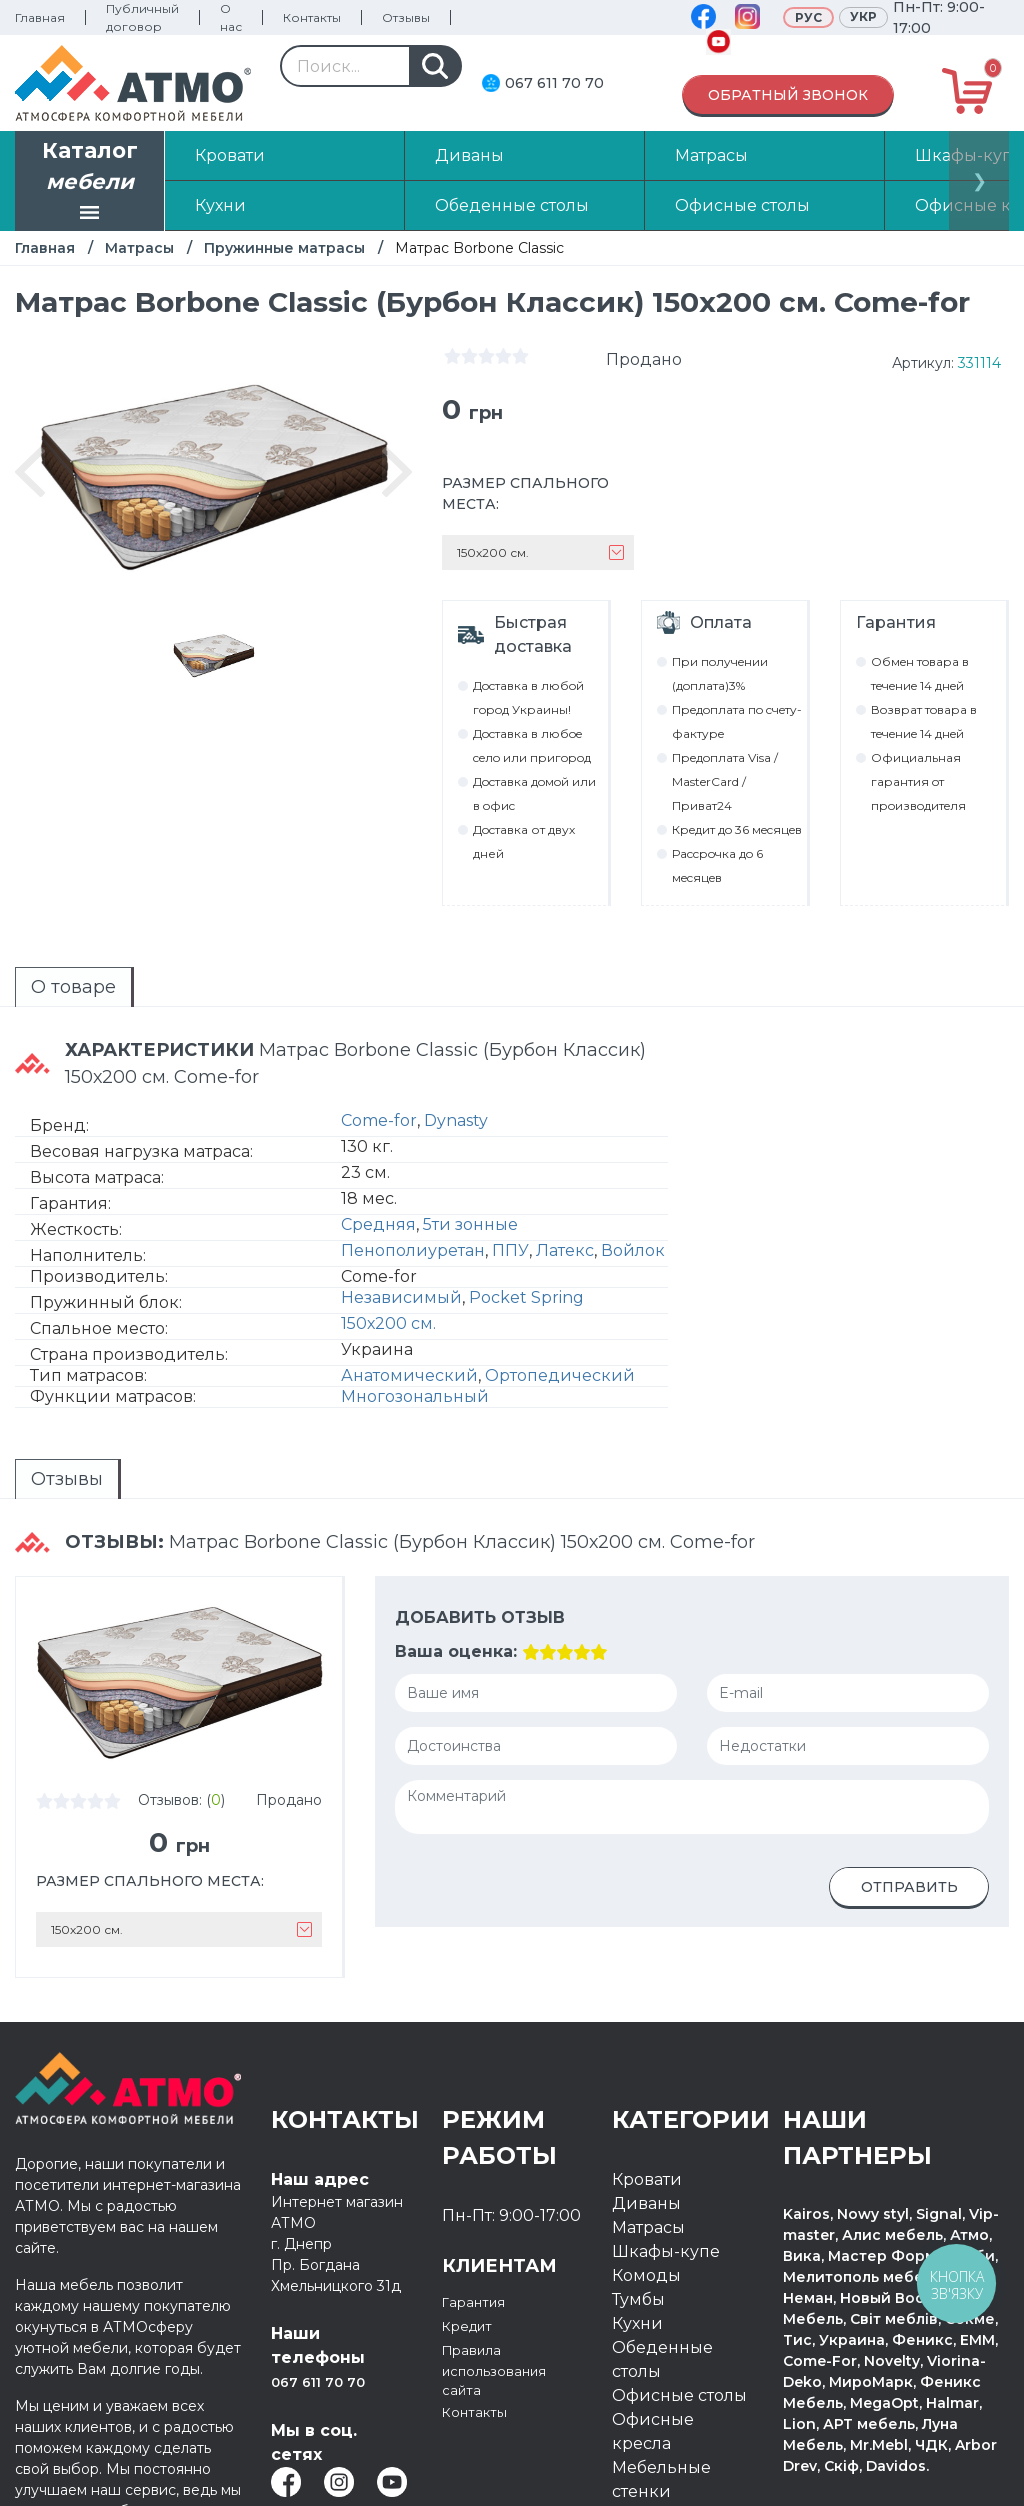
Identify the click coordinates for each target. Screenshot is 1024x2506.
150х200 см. (388, 1323)
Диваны (646, 2203)
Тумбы (638, 2299)
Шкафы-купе (666, 2251)
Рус (808, 17)
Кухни (637, 2323)
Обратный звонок (788, 95)
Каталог (90, 183)
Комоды (646, 2275)
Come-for (379, 1120)
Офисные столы (679, 2395)
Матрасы (139, 248)
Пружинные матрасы (284, 248)
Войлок (633, 1250)
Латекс (565, 1250)
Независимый (401, 1297)
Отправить (909, 1887)
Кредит (473, 2325)
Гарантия (481, 2301)
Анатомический (409, 1375)
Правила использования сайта (508, 2373)
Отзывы (406, 17)
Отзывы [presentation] (67, 1479)
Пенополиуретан (413, 1250)
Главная (40, 17)
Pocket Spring (526, 1297)
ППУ (510, 1250)
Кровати (647, 2179)
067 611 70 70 (554, 83)
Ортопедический (560, 1375)
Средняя (378, 1224)
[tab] (74, 987)
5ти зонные (470, 1224)
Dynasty (456, 1120)
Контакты (312, 17)
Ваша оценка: (456, 1651)
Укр (863, 16)
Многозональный (415, 1396)
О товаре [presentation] (73, 987)
